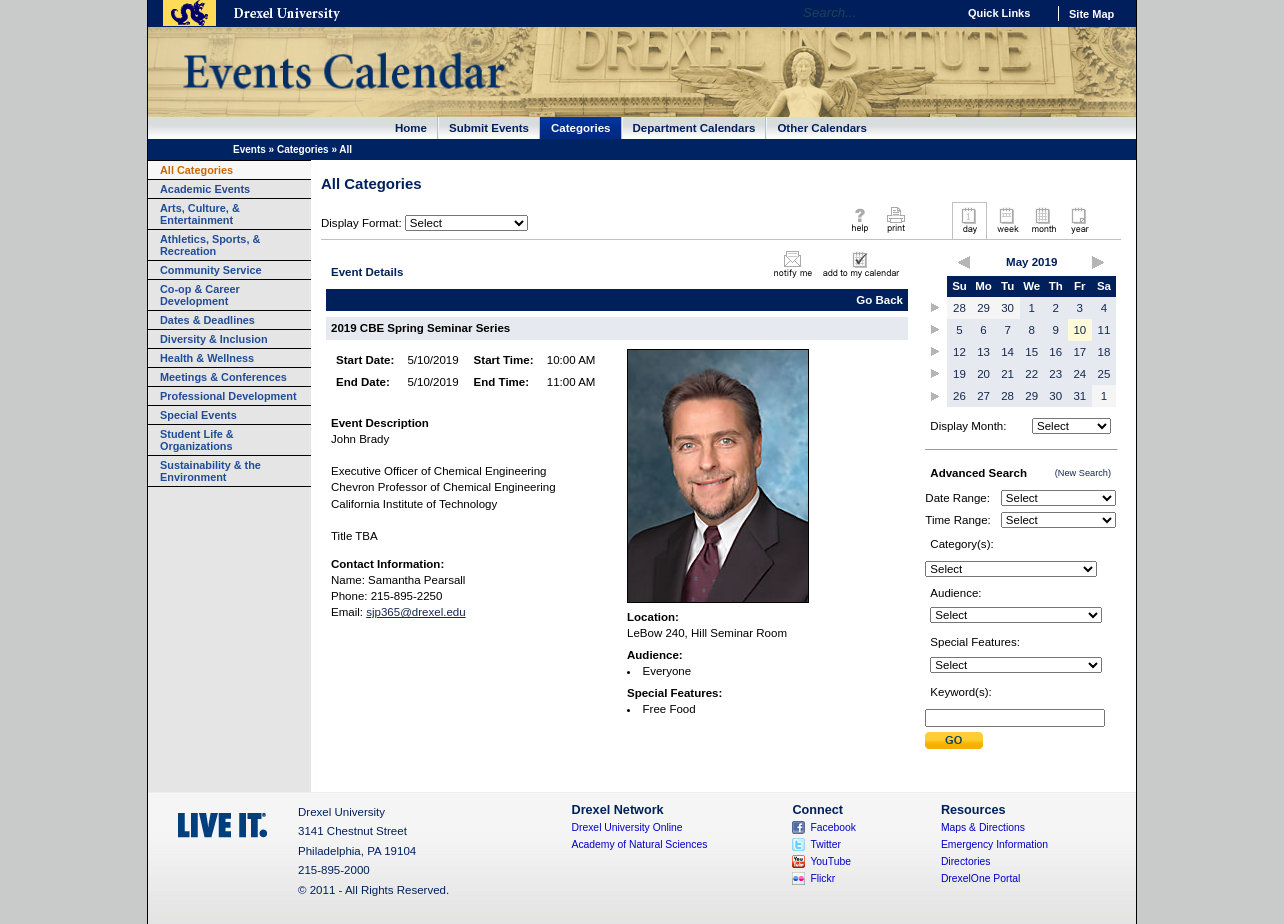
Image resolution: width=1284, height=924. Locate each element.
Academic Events (205, 189)
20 (983, 374)
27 (983, 396)
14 (1007, 352)
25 (1104, 374)
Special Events (198, 415)
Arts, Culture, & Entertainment (200, 214)
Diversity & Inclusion (214, 339)
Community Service (211, 270)
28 (959, 308)
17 (1079, 352)
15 (1031, 352)
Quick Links (999, 13)
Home (411, 128)
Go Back (879, 300)
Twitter (825, 844)
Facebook (833, 827)
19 (959, 374)
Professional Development (228, 396)
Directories (966, 861)
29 (983, 308)
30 (1007, 308)
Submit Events (489, 128)
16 (1055, 352)
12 (959, 352)
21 (1007, 374)
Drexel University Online (627, 827)
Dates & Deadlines (207, 320)
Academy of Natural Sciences (640, 844)
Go (936, 13)
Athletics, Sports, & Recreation (210, 245)
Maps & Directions (983, 827)
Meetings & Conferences (223, 377)
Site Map (1091, 14)
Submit (954, 740)
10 (1079, 330)
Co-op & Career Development (200, 295)
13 (983, 352)
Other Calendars (822, 128)
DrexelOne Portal (980, 878)
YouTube (830, 861)
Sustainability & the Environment (210, 471)
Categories (581, 128)
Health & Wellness (207, 358)
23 (1055, 374)
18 (1104, 352)
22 (1031, 374)
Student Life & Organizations (197, 440)
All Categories (196, 170)
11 (1104, 330)
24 (1079, 374)
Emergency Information (994, 844)
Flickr (822, 878)
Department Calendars (694, 128)
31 (1079, 396)
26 (959, 396)
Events (249, 149)
